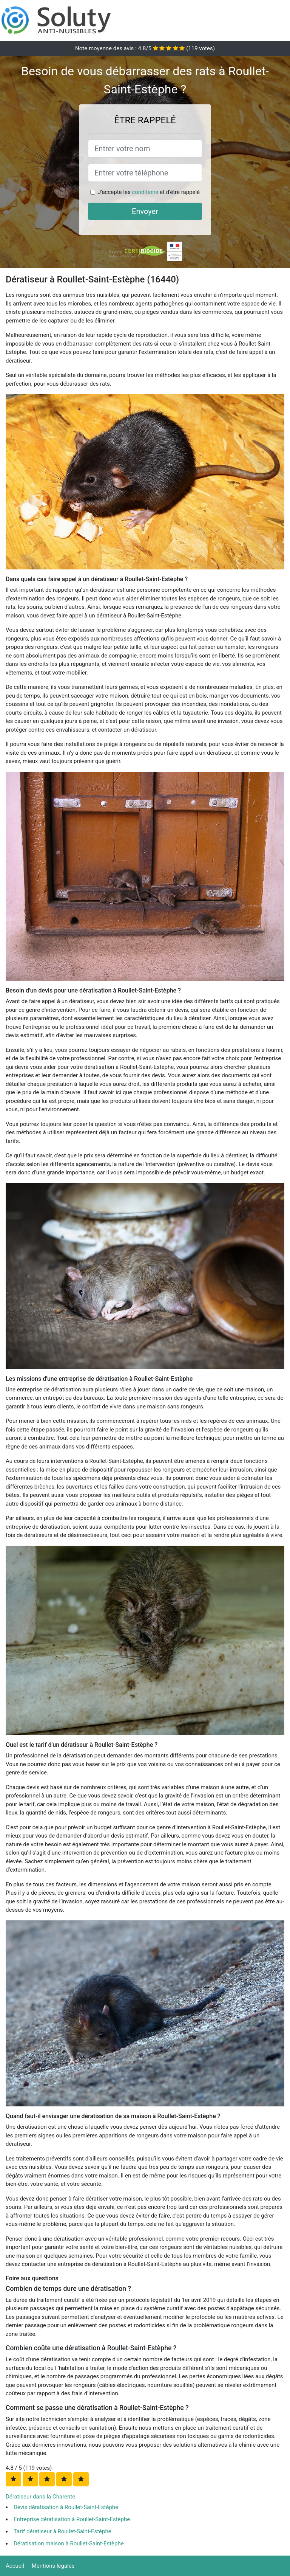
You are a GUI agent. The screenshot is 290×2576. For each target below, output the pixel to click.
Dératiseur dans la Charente (40, 2496)
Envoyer (145, 211)
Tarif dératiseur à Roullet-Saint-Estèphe (62, 2531)
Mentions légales (53, 2565)
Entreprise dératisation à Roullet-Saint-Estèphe (72, 2519)
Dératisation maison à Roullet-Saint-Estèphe (69, 2543)
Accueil (15, 2565)
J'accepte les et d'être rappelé (149, 192)
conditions (145, 192)
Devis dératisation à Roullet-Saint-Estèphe (66, 2507)
